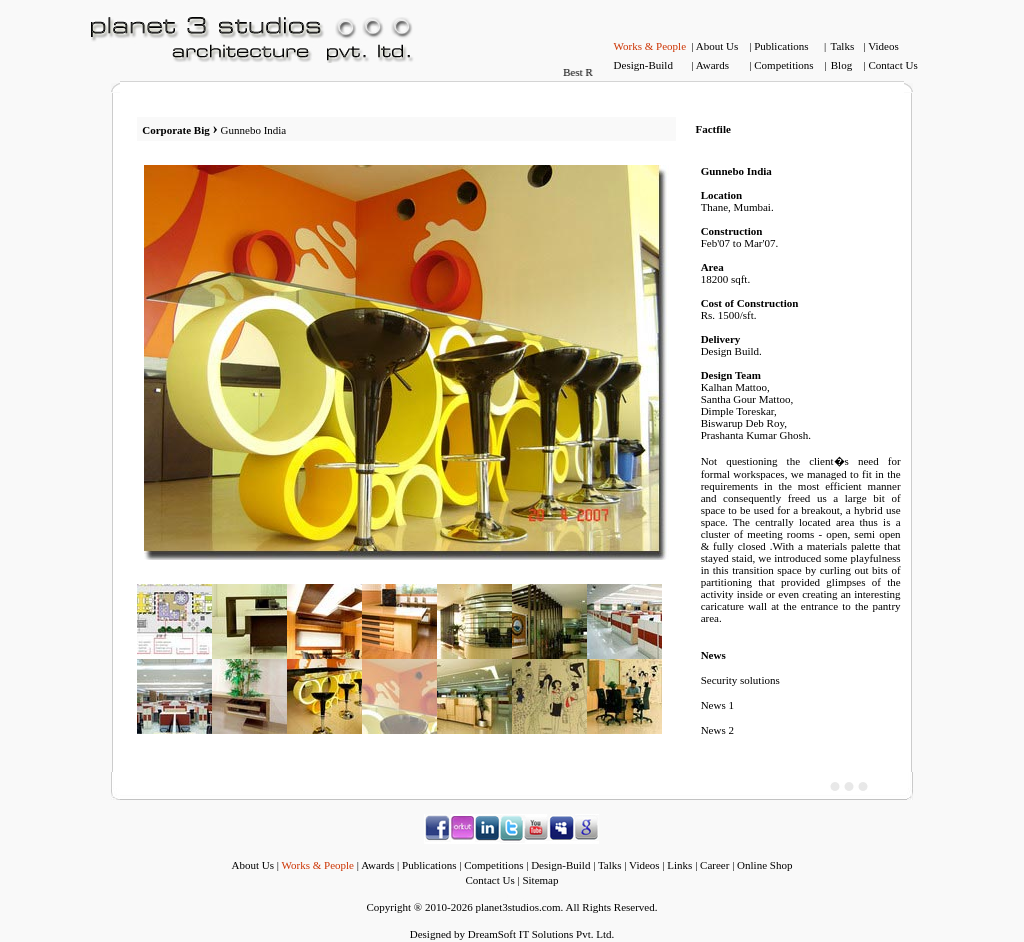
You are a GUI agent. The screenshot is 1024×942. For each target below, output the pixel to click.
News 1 (717, 705)
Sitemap (540, 880)
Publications (781, 46)
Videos (883, 46)
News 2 (717, 730)
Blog (841, 65)
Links (679, 865)
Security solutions (740, 680)
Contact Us (892, 65)
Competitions (783, 65)
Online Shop (764, 865)
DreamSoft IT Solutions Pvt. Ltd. (541, 934)
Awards (712, 65)
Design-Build (643, 65)
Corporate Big (177, 130)
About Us (717, 46)
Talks (843, 46)
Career (714, 865)
